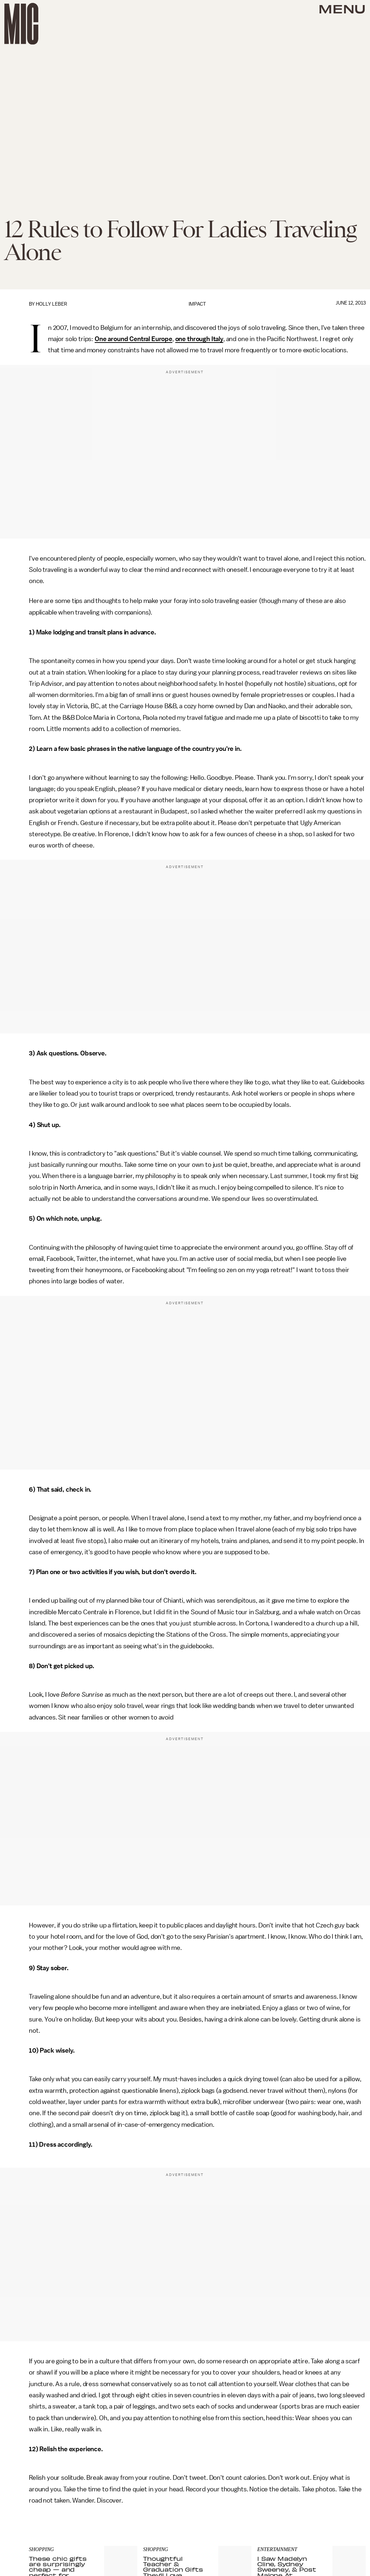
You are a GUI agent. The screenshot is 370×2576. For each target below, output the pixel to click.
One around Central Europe (133, 339)
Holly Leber (51, 304)
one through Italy (199, 339)
